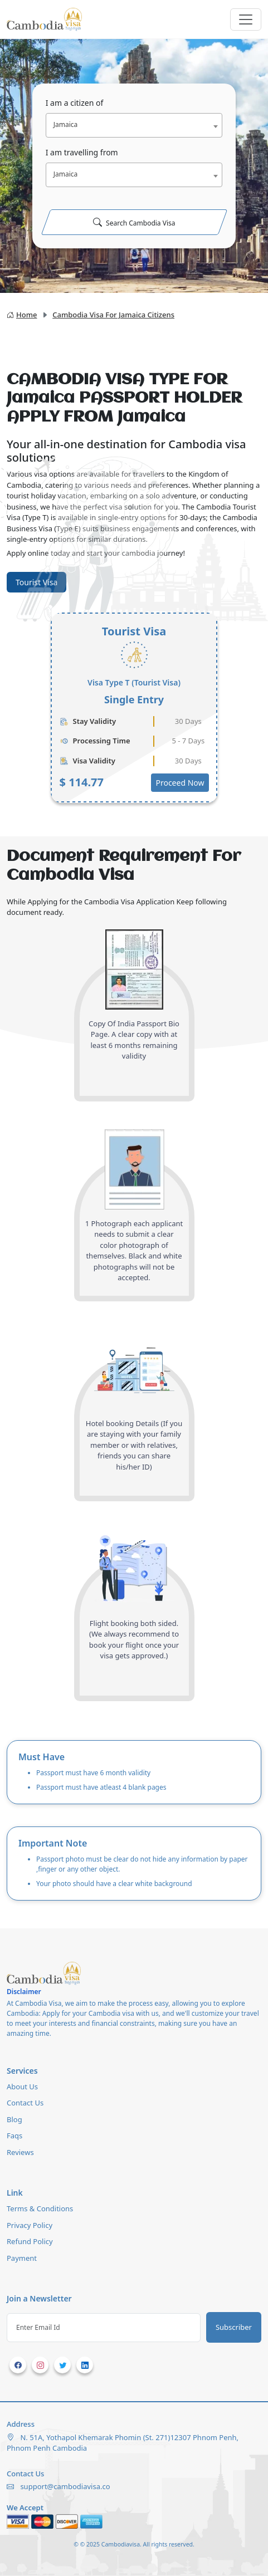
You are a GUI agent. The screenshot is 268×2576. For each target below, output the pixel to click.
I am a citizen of (75, 102)
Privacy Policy (29, 2225)
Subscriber (234, 2327)
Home (22, 315)
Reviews (20, 2152)
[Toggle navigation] (245, 19)
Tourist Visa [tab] (36, 582)
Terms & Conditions (40, 2208)
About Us (22, 2087)
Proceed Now (179, 782)
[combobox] (134, 125)
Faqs (14, 2136)
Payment (22, 2258)
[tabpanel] (134, 707)
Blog (14, 2119)
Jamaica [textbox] (65, 124)
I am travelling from (82, 152)
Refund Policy (30, 2241)
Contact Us (25, 2103)
